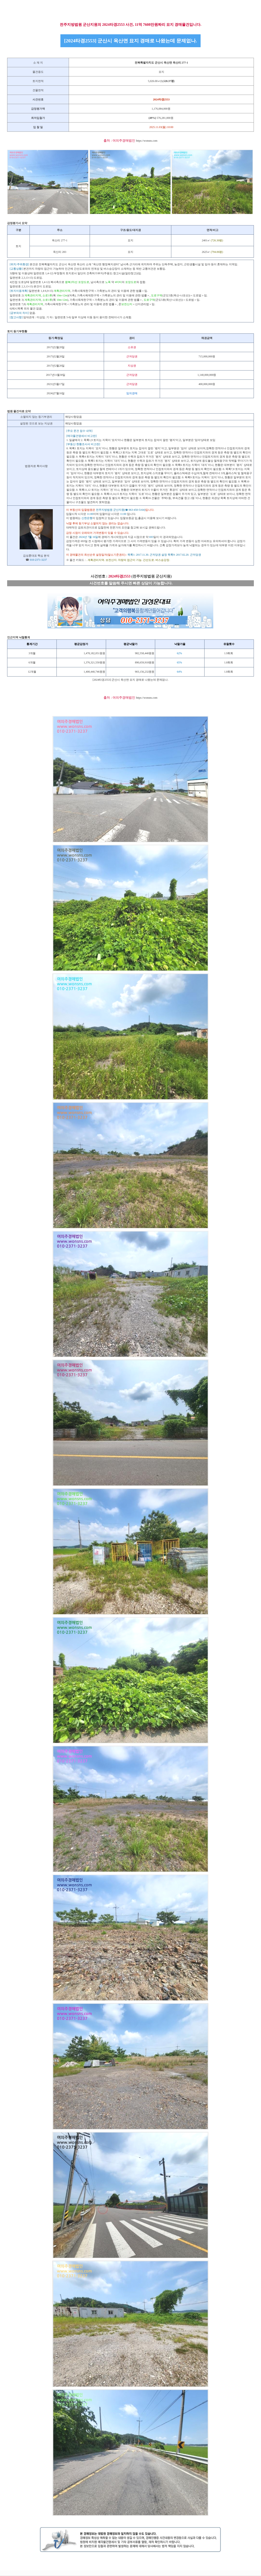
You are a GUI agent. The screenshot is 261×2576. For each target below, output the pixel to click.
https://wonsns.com (146, 140)
